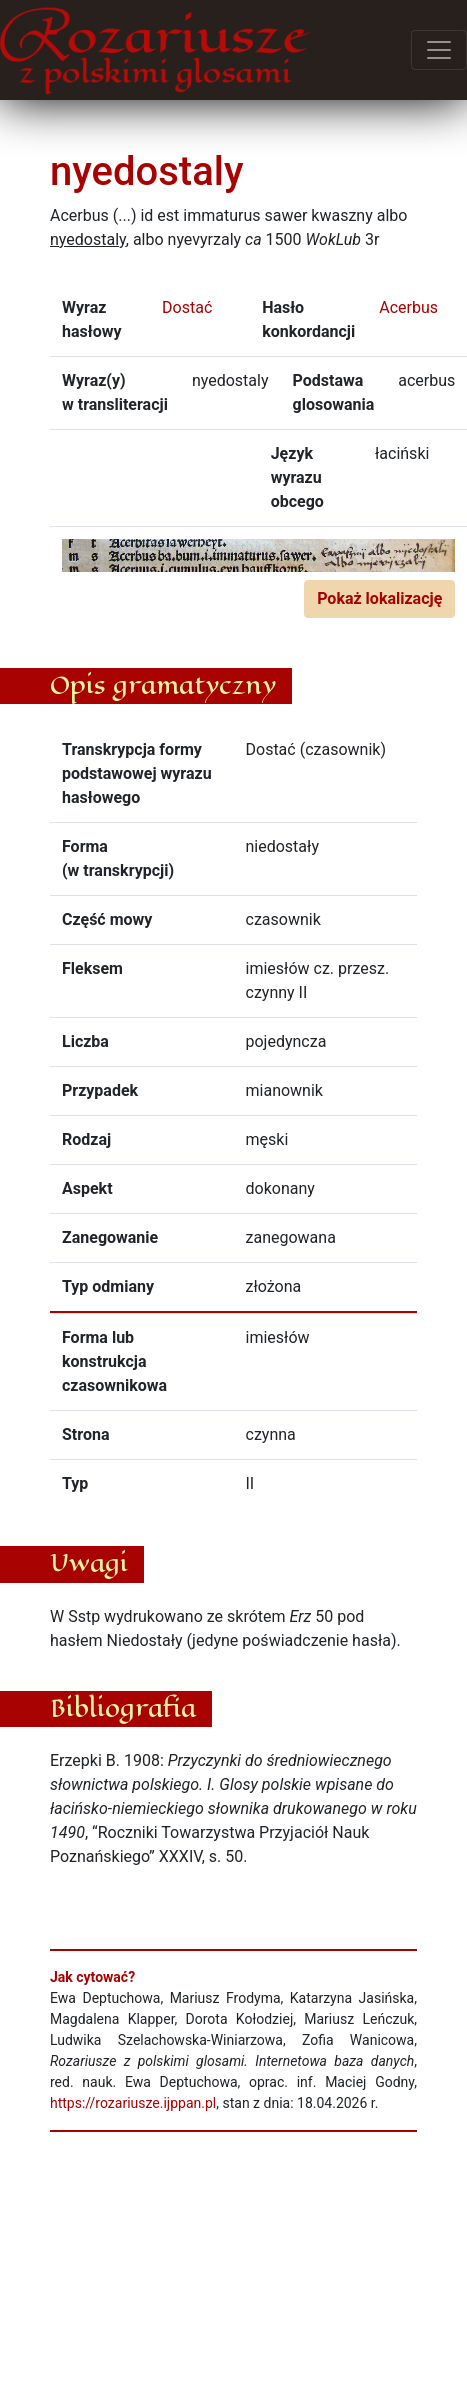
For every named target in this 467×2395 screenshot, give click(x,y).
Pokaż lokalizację (379, 598)
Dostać (187, 307)
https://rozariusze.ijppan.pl (133, 2103)
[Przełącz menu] (439, 50)
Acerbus (408, 307)
